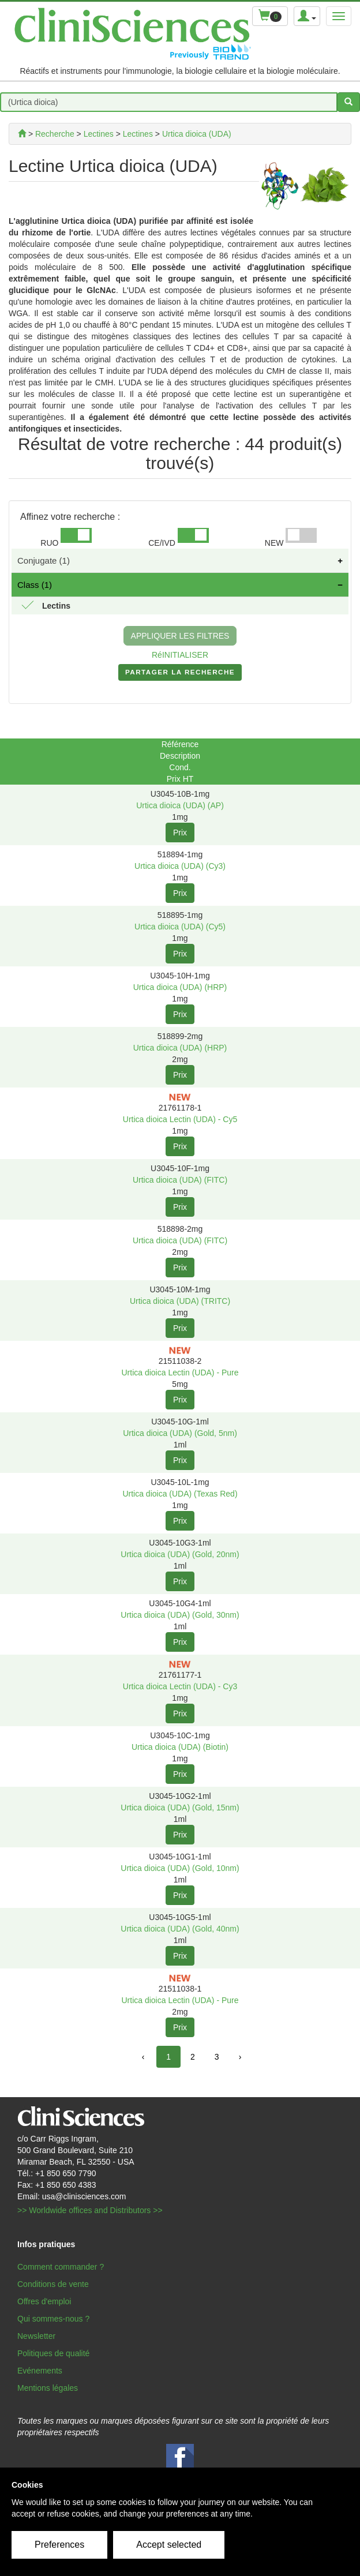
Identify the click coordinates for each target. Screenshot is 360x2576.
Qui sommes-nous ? (53, 2318)
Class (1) (34, 585)
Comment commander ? (60, 2266)
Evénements (39, 2370)
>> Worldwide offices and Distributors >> (90, 2210)
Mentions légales (47, 2388)
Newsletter (36, 2336)
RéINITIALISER (180, 654)
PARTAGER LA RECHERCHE (180, 674)
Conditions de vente (53, 2284)
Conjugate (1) (43, 560)
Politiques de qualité (53, 2353)
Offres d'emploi (44, 2301)
